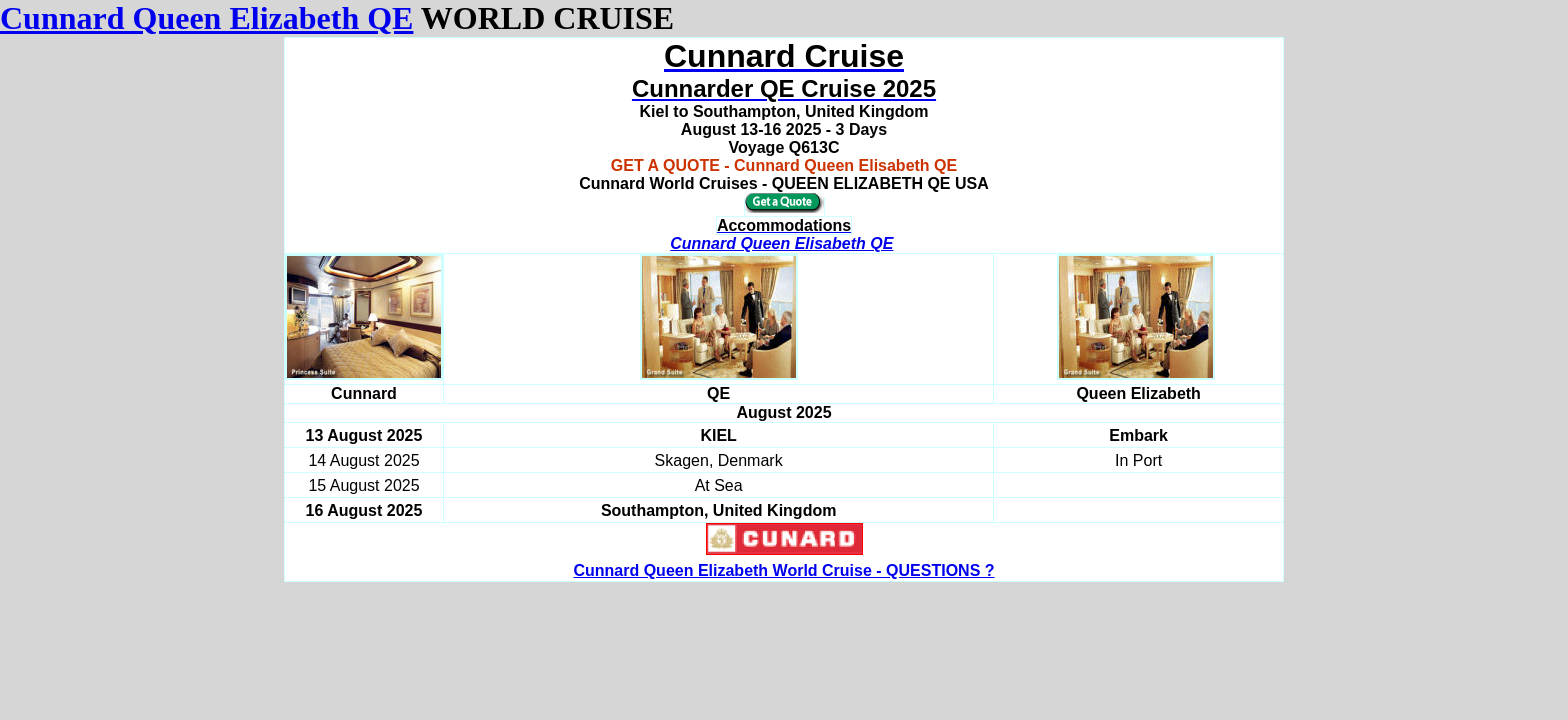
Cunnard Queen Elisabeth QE (781, 243)
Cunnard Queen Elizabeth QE (206, 18)
